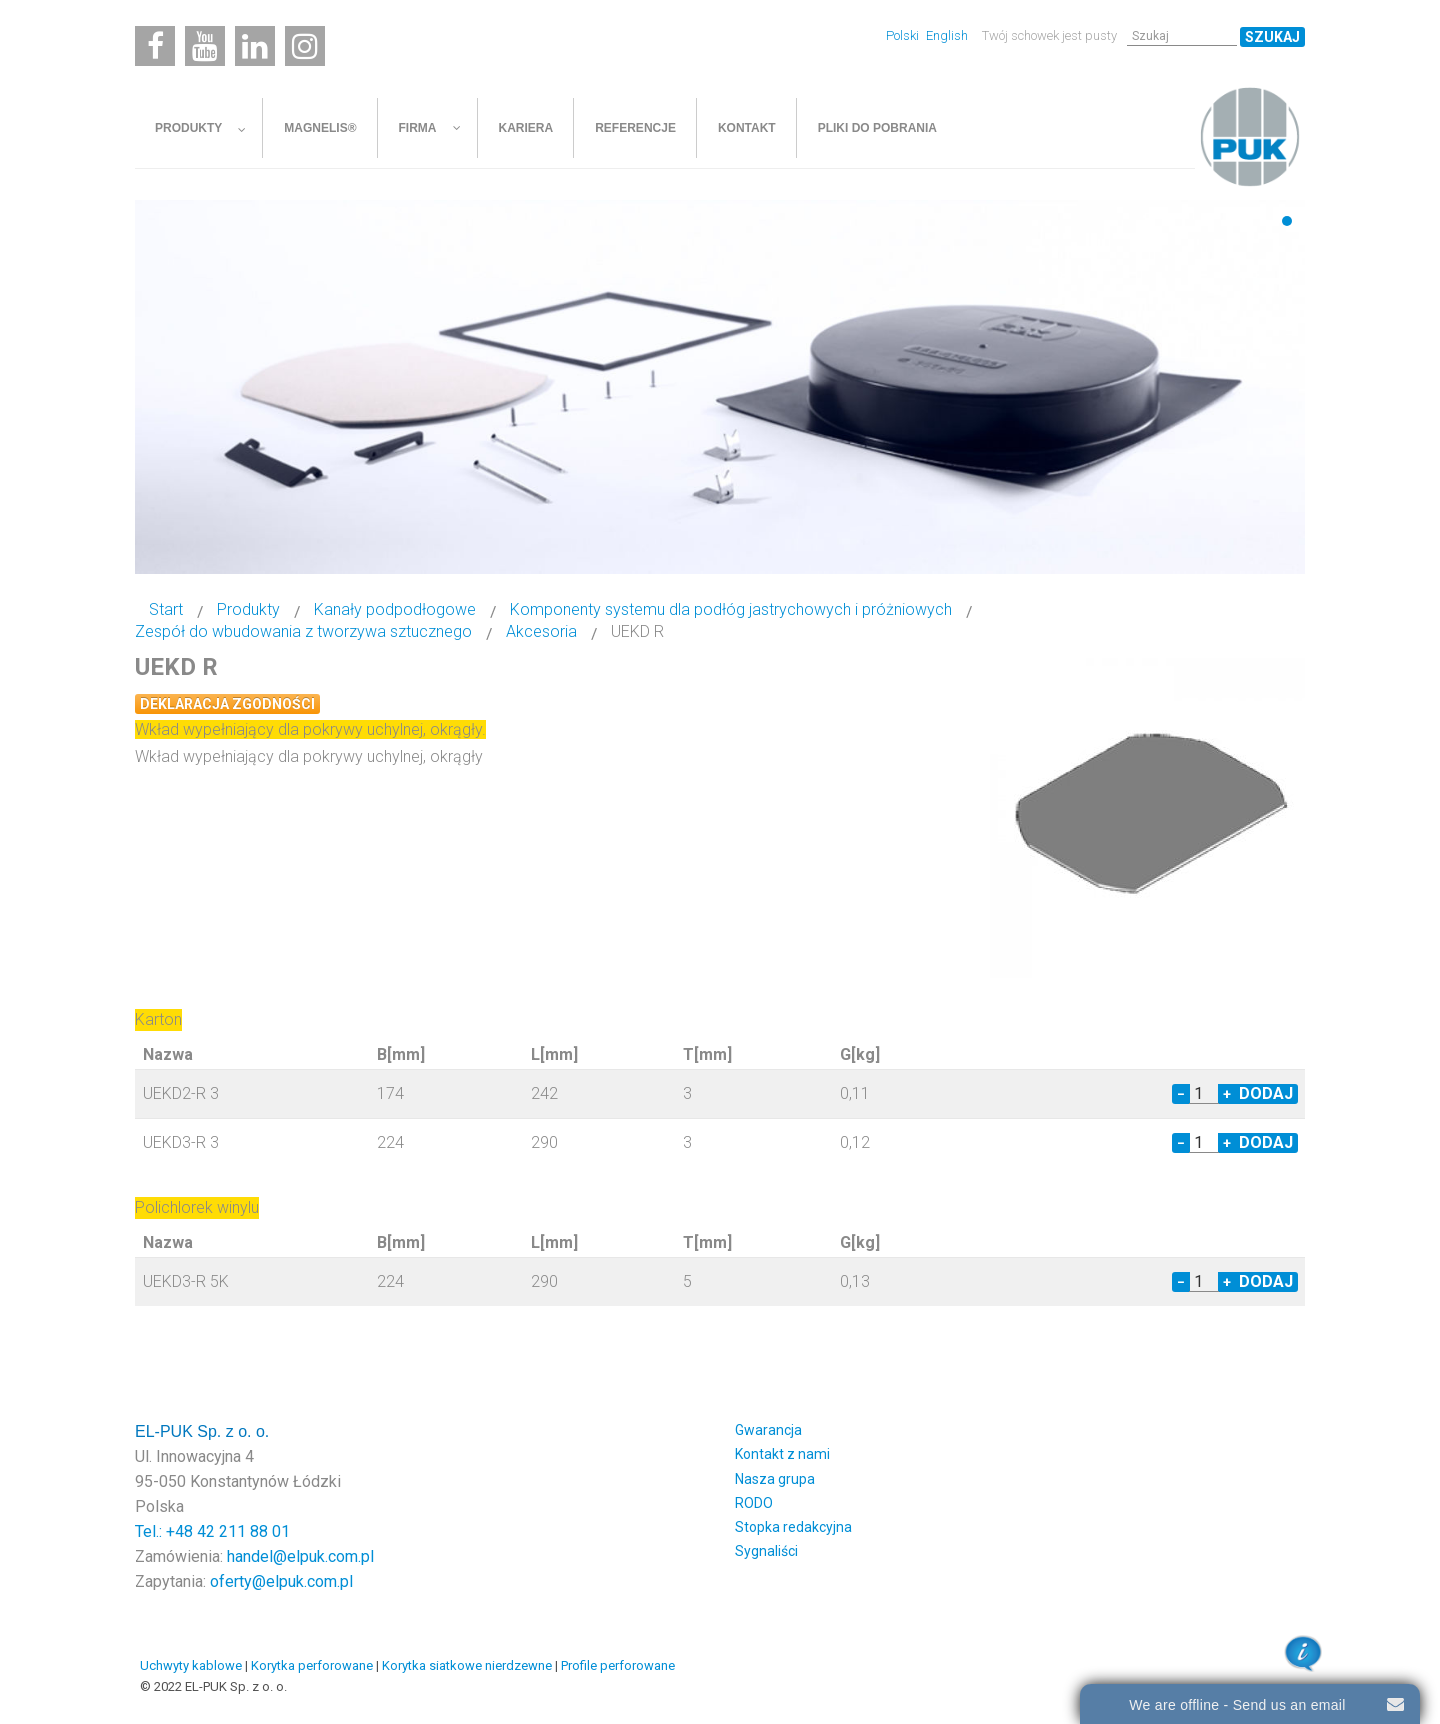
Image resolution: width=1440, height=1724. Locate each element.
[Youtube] (205, 46)
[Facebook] (155, 46)
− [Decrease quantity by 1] (1181, 1094)
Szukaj (1272, 37)
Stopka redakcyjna (793, 1527)
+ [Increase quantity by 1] (1227, 1094)
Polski (904, 35)
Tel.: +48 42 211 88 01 (212, 1531)
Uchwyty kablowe (191, 1665)
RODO (754, 1503)
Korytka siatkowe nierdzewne (467, 1665)
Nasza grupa (775, 1479)
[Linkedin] (255, 46)
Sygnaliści (766, 1551)
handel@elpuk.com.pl (300, 1556)
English (947, 35)
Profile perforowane (618, 1665)
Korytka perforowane (312, 1665)
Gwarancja (768, 1430)
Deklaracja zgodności (227, 704)
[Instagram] (305, 46)
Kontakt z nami (782, 1454)
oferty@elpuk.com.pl (281, 1581)
